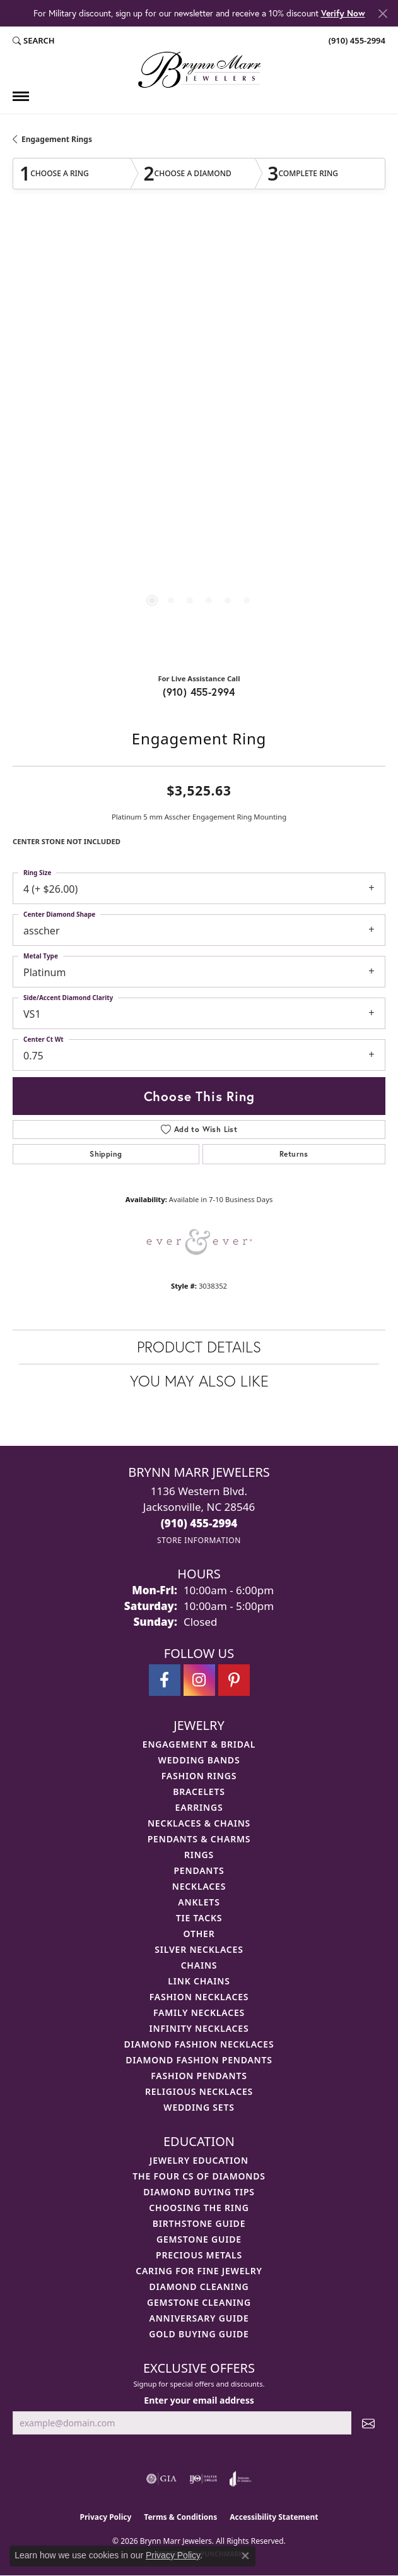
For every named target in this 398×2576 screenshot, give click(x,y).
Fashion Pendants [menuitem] (199, 2076)
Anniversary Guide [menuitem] (199, 2318)
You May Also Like (199, 1381)
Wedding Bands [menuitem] (199, 1760)
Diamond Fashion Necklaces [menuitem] (199, 2044)
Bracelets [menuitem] (199, 1792)
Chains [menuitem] (199, 1965)
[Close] (382, 13)
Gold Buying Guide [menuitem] (199, 2334)
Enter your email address (199, 2400)
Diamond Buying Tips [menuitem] (199, 2192)
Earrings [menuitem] (199, 1807)
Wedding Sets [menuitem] (199, 2107)
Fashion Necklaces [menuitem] (199, 1997)
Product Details (199, 1347)
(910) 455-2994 (199, 691)
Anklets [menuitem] (198, 1902)
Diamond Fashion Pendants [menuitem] (199, 2060)
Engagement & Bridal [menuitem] (199, 1744)
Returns (293, 1154)
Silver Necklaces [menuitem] (199, 1949)
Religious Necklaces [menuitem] (199, 2091)
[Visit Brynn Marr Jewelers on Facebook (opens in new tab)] (164, 1680)
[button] (34, 40)
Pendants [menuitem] (198, 1870)
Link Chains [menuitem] (199, 1981)
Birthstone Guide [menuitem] (199, 2223)
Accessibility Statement (274, 2517)
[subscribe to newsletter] (368, 2423)
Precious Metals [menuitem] (199, 2255)
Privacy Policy (106, 2517)
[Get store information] (199, 1540)
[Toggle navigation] (21, 96)
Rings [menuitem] (199, 1855)
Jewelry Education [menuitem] (199, 2160)
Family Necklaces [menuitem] (199, 2012)
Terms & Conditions (180, 2517)
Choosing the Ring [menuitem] (199, 2208)
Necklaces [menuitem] (199, 1886)
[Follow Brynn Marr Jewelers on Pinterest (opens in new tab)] (234, 1680)
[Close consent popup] (245, 2556)
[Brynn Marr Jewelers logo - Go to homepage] (199, 69)
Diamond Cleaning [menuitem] (199, 2287)
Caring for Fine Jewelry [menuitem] (199, 2271)
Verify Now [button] (343, 13)
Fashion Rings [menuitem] (199, 1776)
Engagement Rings (56, 139)
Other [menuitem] (199, 1934)
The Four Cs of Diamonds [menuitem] (198, 2176)
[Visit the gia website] (161, 2478)
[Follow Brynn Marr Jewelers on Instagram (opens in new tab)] (199, 1680)
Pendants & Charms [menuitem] (199, 1839)
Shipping (106, 1154)
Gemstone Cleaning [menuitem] (199, 2302)
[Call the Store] (199, 1523)
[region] (199, 442)
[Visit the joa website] (241, 2478)
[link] (355, 40)
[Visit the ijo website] (203, 2478)
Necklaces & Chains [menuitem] (199, 1823)
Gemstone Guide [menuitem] (199, 2239)
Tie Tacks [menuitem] (199, 1918)
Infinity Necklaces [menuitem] (199, 2028)
